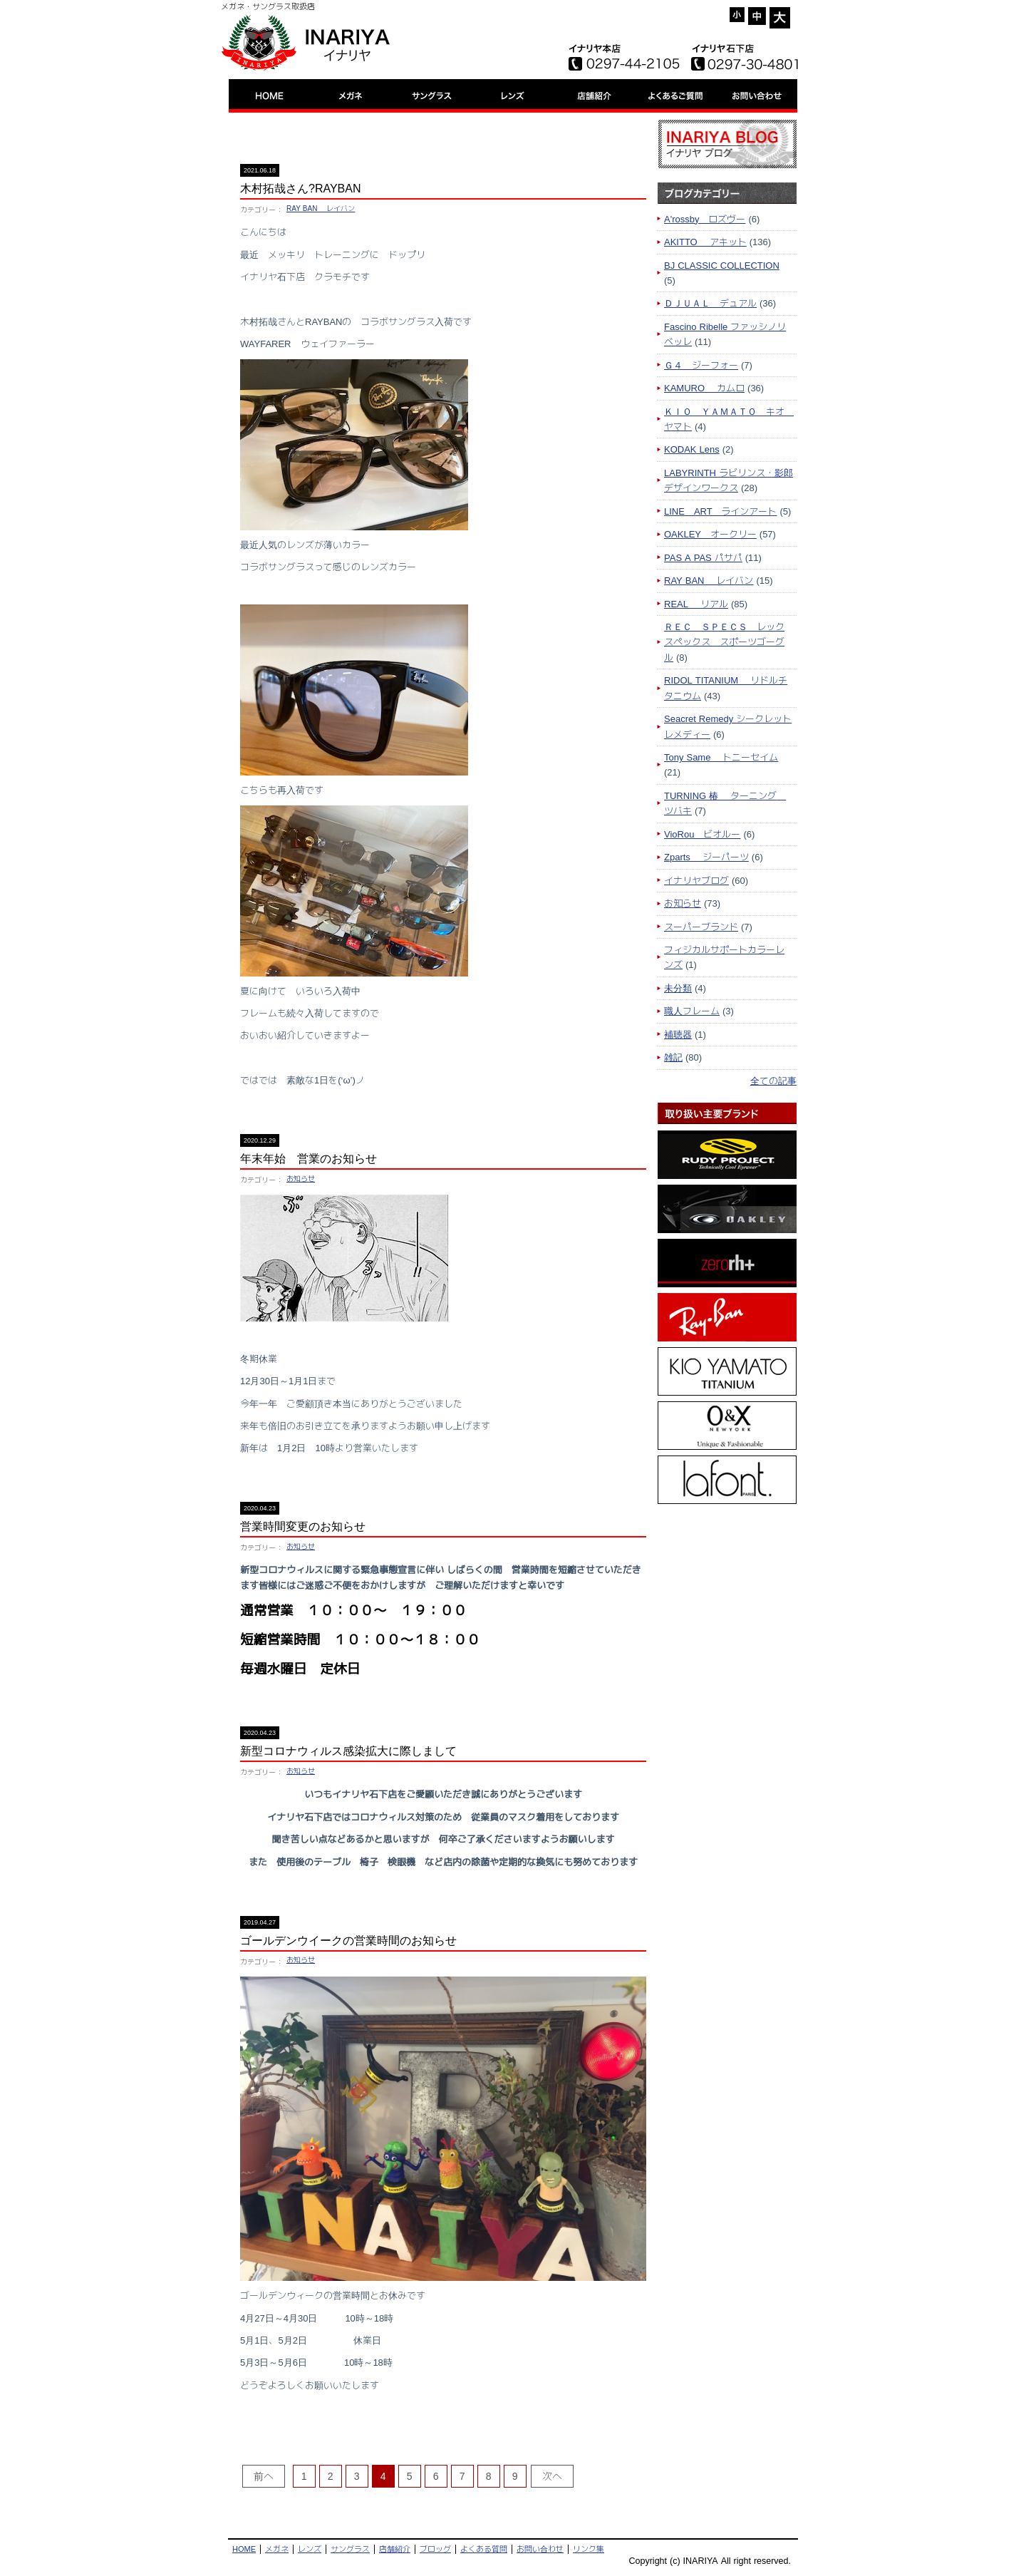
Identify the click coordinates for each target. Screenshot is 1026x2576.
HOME (244, 2549)
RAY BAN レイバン (320, 208)
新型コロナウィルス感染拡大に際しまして (348, 1751)
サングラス (350, 2549)
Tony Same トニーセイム (721, 757)
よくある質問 (483, 2549)
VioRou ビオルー (702, 834)
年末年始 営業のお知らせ (308, 1159)
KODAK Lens (692, 449)
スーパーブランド (701, 926)
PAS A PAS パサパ (703, 557)
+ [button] (780, 18)
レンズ (309, 2549)
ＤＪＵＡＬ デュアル (710, 303)
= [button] (757, 16)
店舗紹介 (394, 2549)
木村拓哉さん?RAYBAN (300, 188)
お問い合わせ (540, 2549)
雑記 (673, 1057)
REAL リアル (696, 603)
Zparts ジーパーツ (706, 856)
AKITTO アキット (705, 241)
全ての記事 (773, 1080)
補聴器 (678, 1034)
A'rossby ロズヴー (704, 218)
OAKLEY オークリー (710, 533)
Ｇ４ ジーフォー (701, 365)
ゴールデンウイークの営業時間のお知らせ (348, 1940)
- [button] (737, 14)
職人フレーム (692, 1010)
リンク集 (588, 2549)
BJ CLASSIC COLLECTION (721, 265)
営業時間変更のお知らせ (303, 1526)
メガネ (277, 2549)
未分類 (678, 988)
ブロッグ (435, 2549)
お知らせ (300, 1178)
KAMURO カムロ (704, 387)
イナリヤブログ (696, 880)
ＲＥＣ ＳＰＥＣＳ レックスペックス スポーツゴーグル (724, 642)
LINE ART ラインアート (720, 511)
